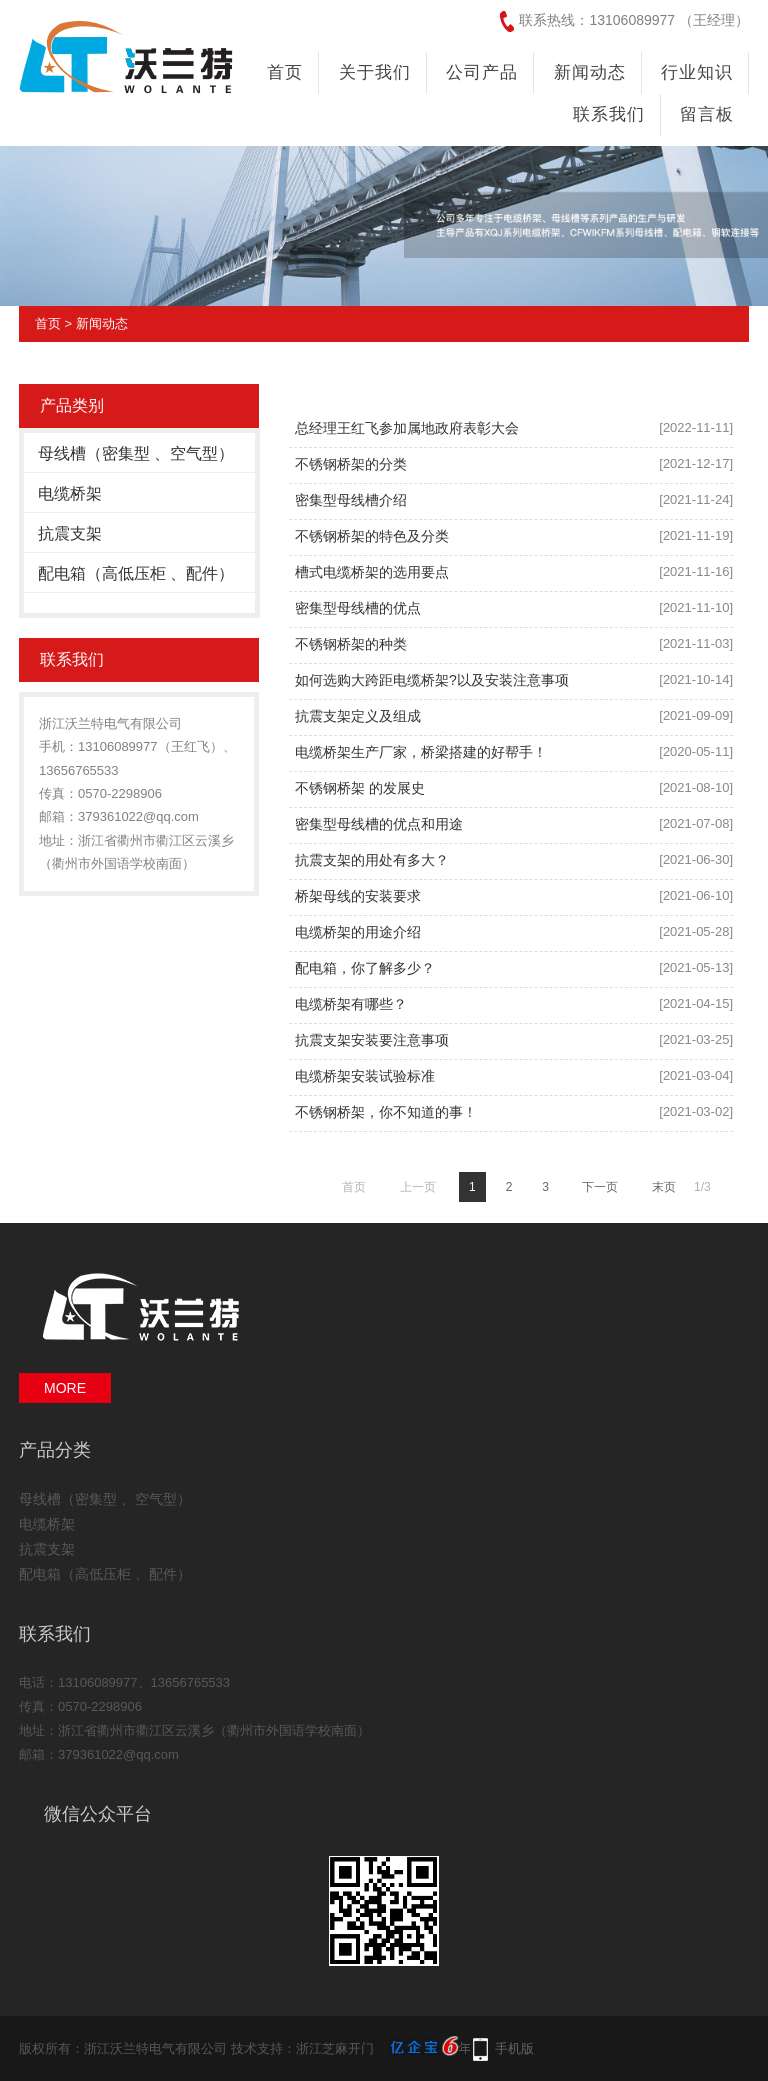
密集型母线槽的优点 (358, 608)
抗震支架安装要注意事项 (372, 1040)
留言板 (707, 114)
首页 (285, 72)
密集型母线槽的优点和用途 (379, 824)
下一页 (600, 1187)
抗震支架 (70, 533)
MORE (65, 1388)
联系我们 (609, 114)
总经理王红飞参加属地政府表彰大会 (407, 428)
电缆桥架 (70, 493)
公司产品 (482, 72)
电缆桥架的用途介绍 (358, 932)
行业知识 (697, 72)
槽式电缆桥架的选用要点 (372, 572)
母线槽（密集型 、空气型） (136, 453)
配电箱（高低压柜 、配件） (136, 573)
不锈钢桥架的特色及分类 (372, 536)
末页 (664, 1187)
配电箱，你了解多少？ (365, 968)
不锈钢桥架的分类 (351, 464)
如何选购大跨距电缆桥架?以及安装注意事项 (432, 680)
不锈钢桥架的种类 (351, 644)
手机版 (514, 2048)
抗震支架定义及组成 (358, 716)
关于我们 (375, 72)
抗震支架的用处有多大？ (372, 860)
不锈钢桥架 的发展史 (360, 788)
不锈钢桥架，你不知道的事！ (386, 1112)
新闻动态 (590, 72)
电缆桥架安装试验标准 (365, 1076)
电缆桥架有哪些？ (351, 1004)
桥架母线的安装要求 (358, 896)
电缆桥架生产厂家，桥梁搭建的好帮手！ (421, 752)
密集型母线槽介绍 (351, 500)
